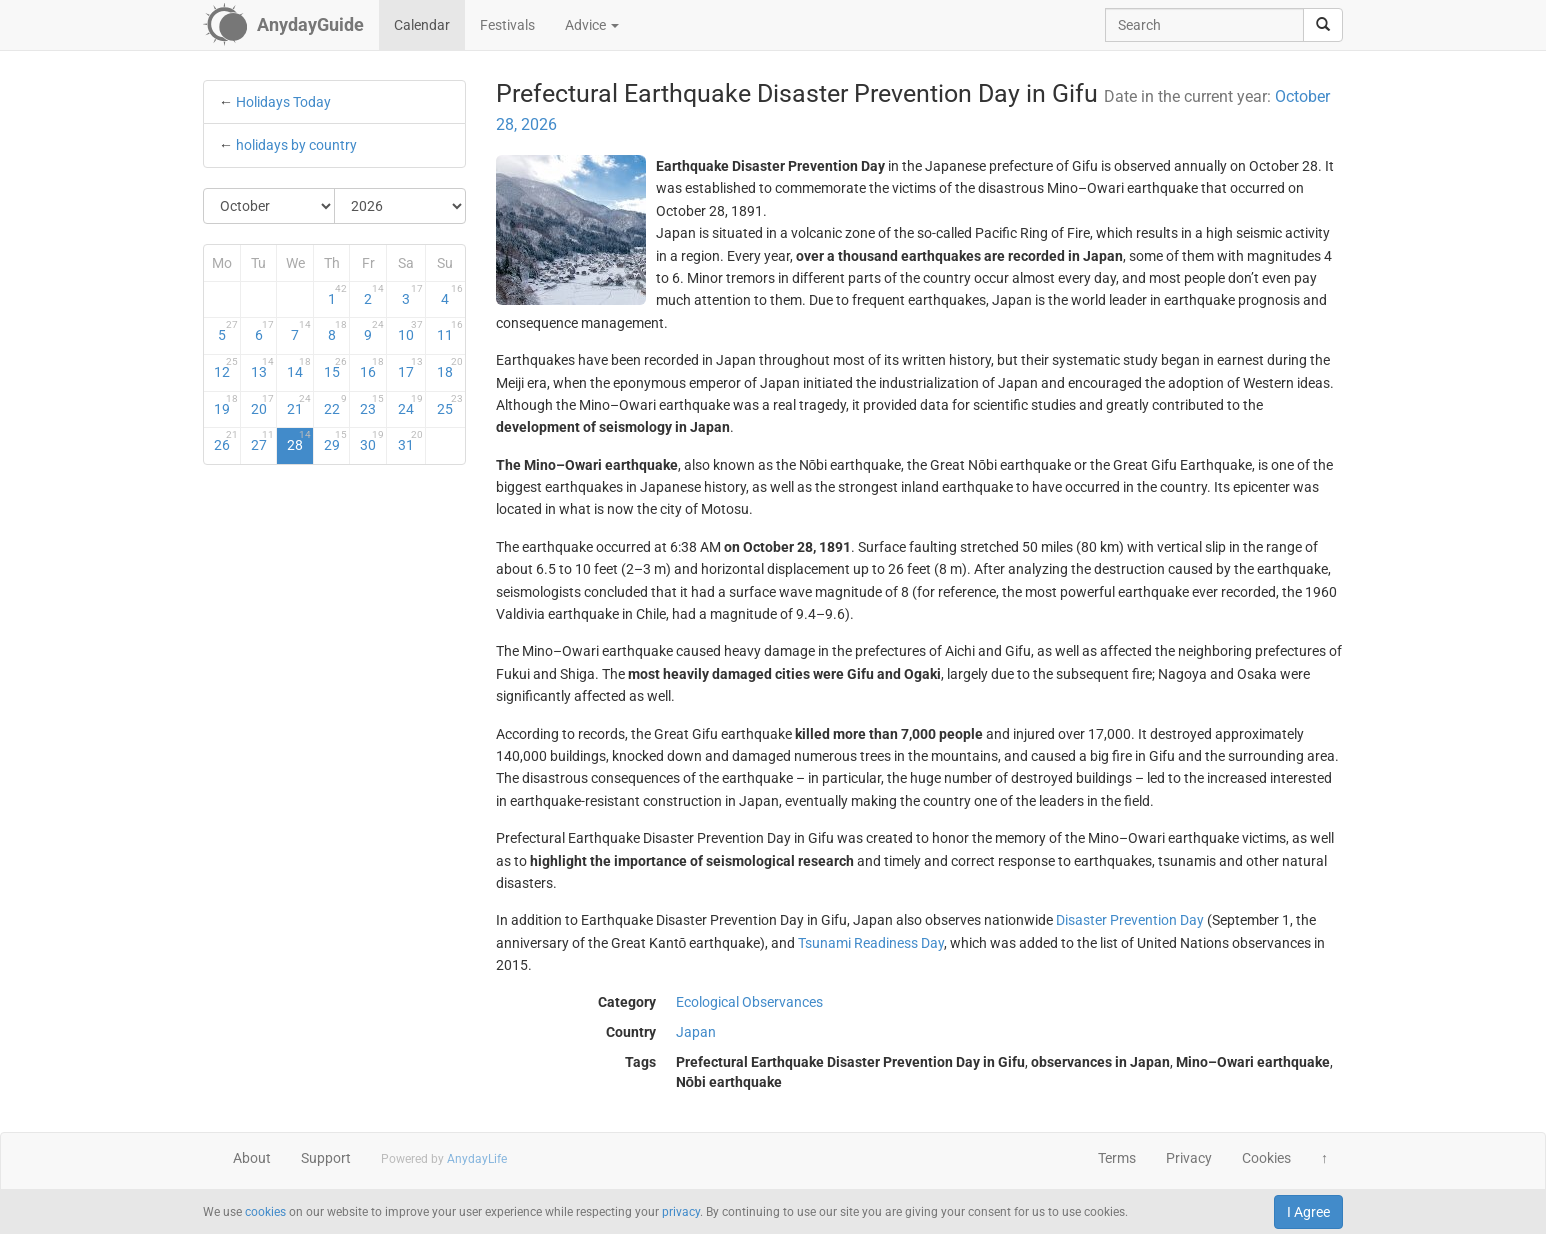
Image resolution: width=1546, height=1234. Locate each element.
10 (410, 331)
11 (449, 331)
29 (336, 441)
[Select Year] (400, 206)
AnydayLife (477, 1159)
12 (226, 368)
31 (410, 441)
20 (263, 405)
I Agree (1308, 1212)
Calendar (422, 25)
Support (326, 1158)
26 (226, 441)
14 (299, 368)
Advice (592, 25)
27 (263, 441)
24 (410, 405)
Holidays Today (283, 102)
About (252, 1158)
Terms (1117, 1158)
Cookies (1266, 1158)
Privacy (1189, 1158)
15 (336, 368)
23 (372, 405)
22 (336, 405)
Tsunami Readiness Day (871, 943)
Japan (696, 1032)
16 (372, 368)
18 (449, 368)
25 (449, 405)
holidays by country (296, 145)
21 (299, 405)
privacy (681, 1212)
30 (372, 441)
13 (263, 368)
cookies (265, 1212)
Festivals (507, 25)
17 (410, 368)
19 (226, 405)
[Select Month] (269, 206)
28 (299, 441)
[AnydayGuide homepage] (283, 25)
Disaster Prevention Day (1130, 920)
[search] (1323, 25)
